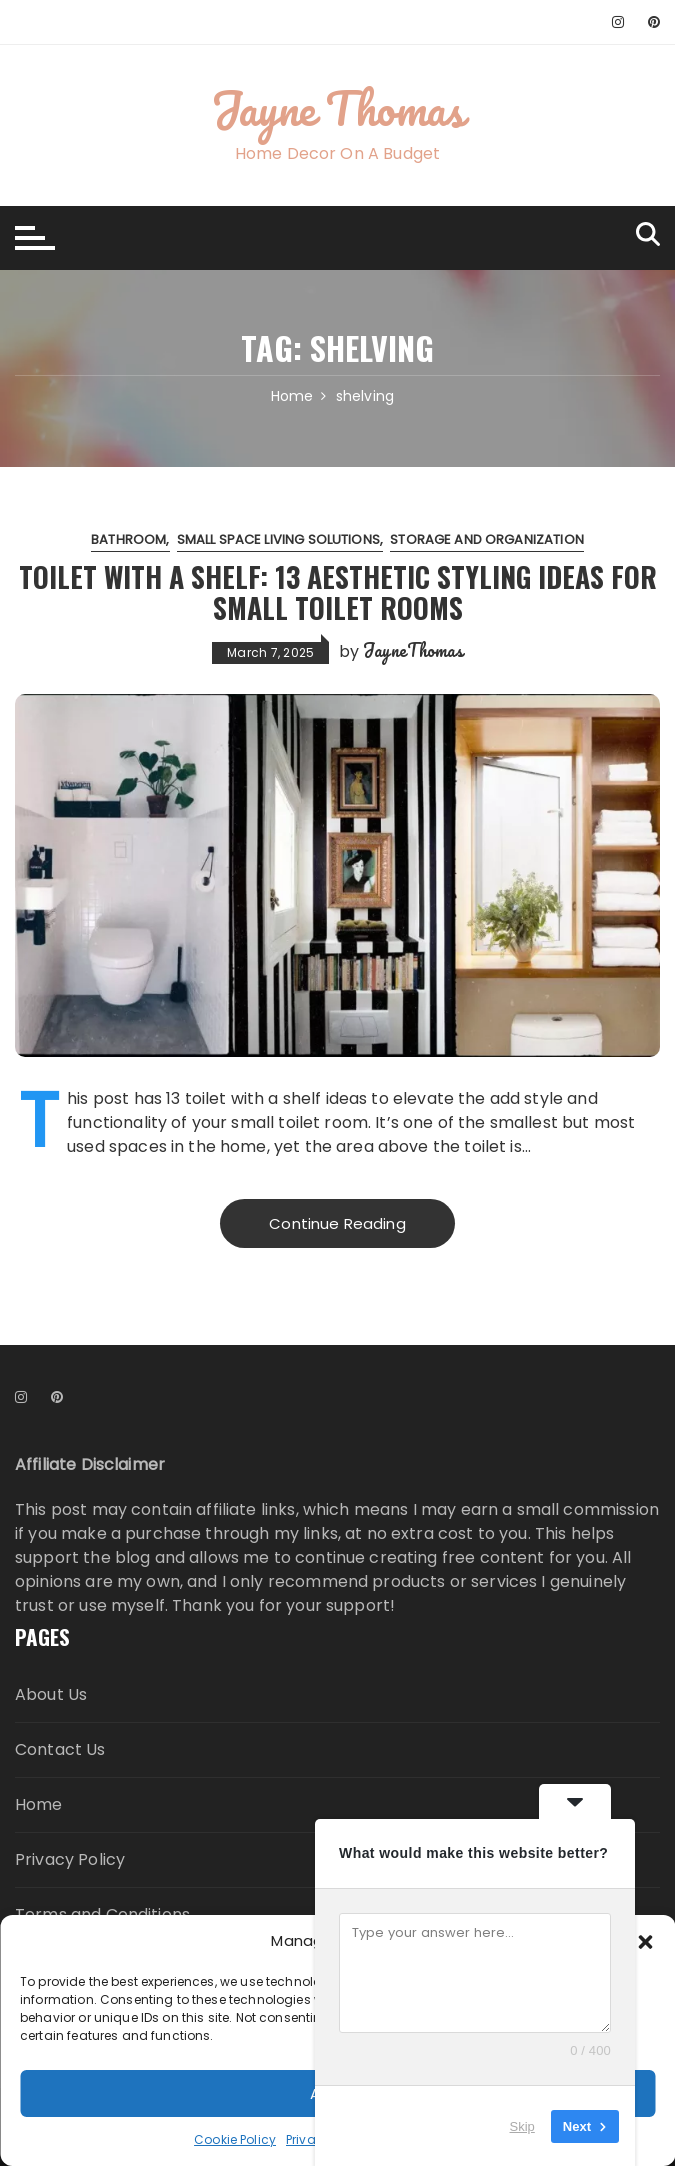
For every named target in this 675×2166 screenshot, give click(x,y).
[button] (645, 1941)
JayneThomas (413, 650)
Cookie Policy (235, 2139)
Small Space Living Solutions (278, 538)
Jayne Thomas (337, 108)
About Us (51, 1694)
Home (39, 1804)
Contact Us (60, 1749)
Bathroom (128, 538)
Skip (522, 2125)
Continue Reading (337, 1223)
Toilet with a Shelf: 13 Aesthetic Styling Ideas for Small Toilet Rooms (337, 591)
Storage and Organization (487, 538)
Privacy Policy (70, 1859)
